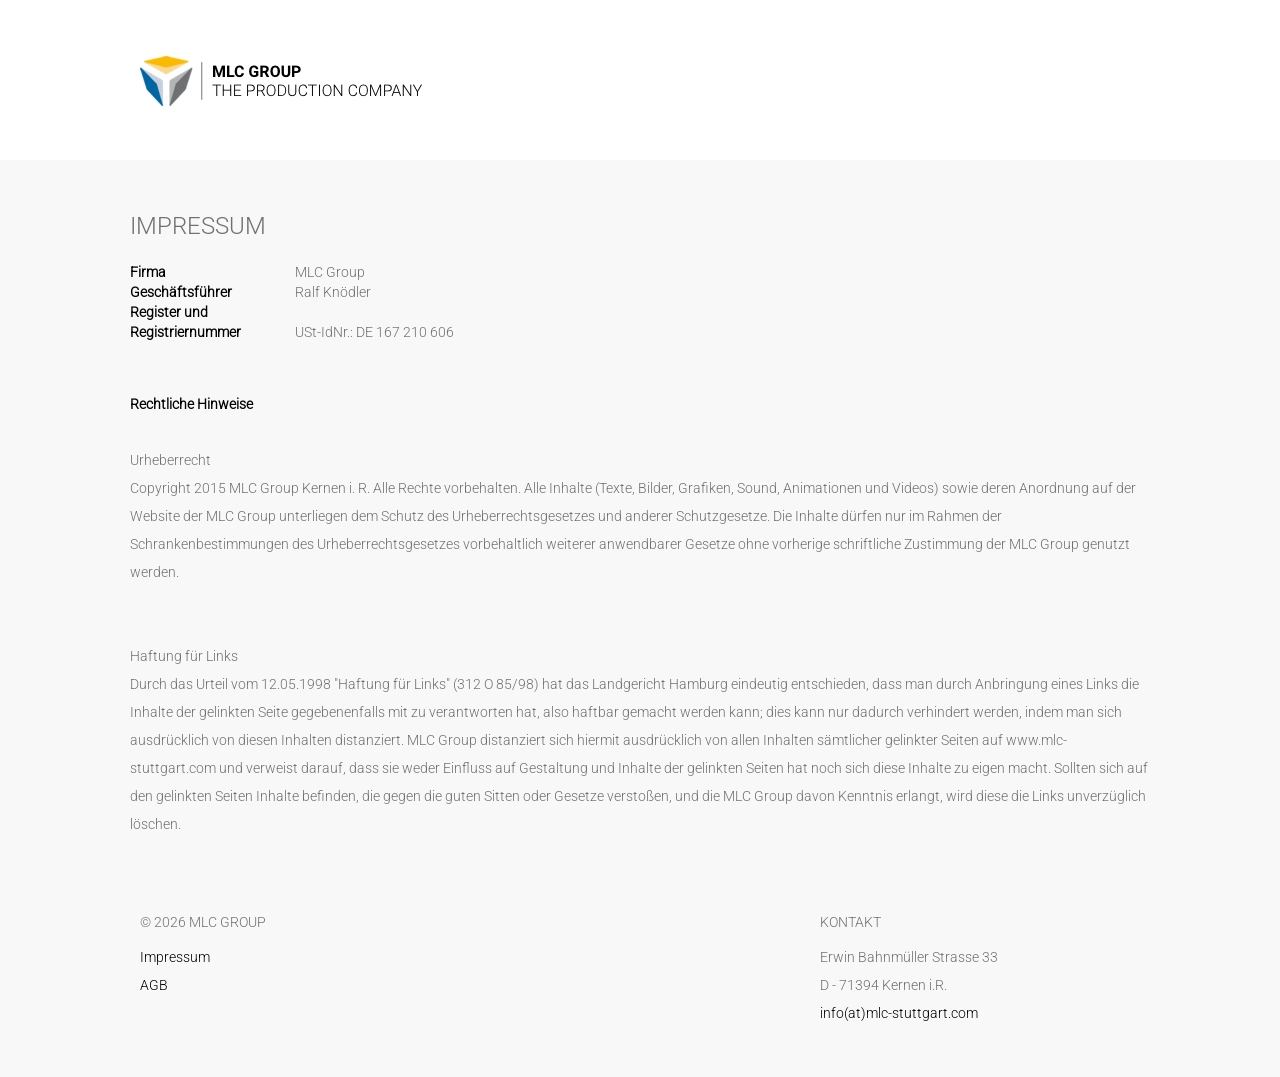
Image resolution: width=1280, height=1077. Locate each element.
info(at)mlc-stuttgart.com (899, 1013)
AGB (154, 985)
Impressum (175, 957)
